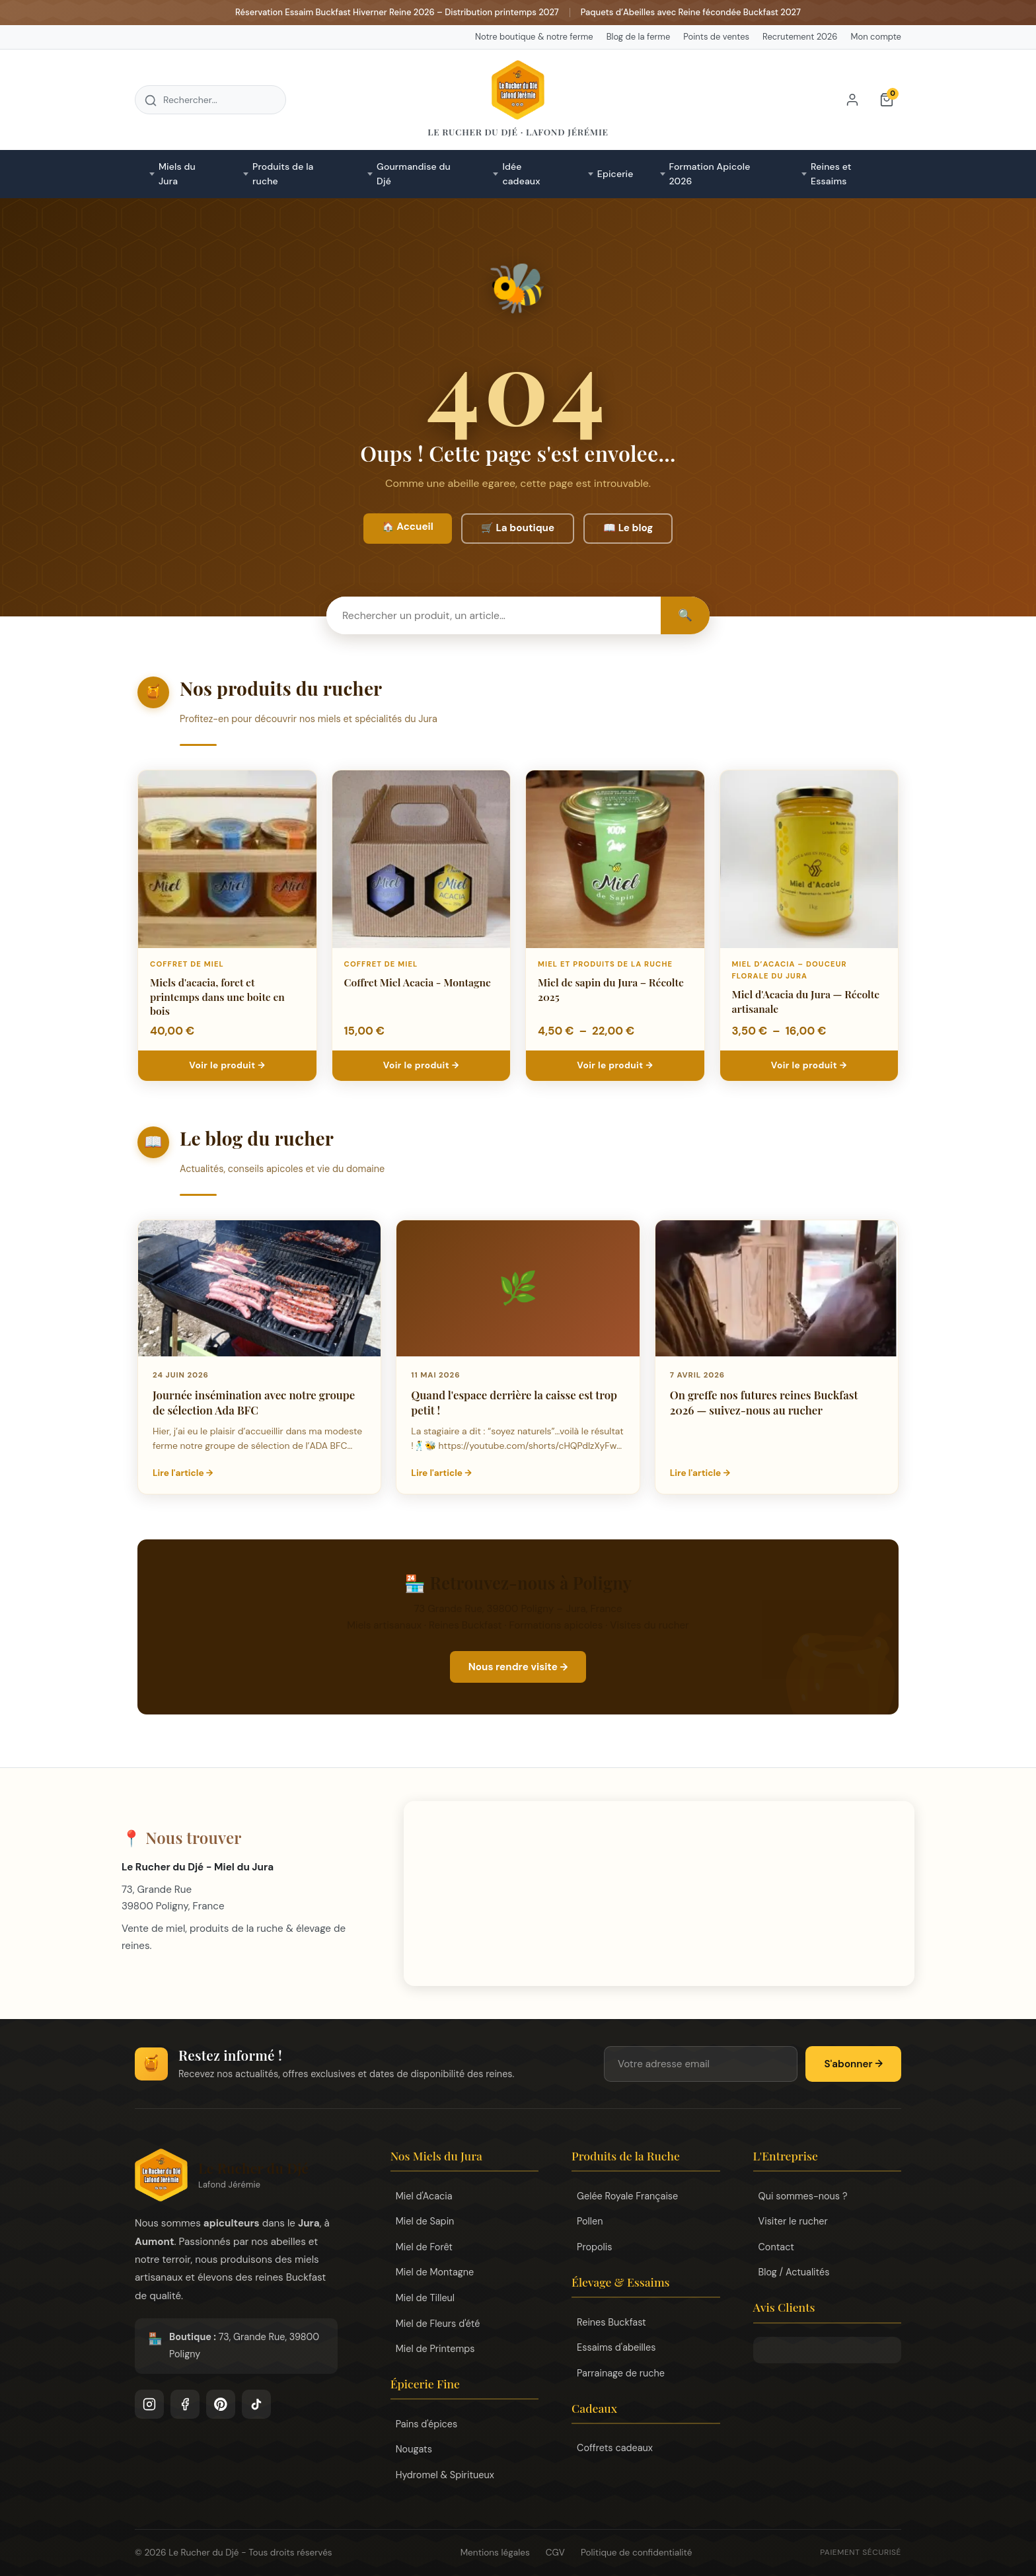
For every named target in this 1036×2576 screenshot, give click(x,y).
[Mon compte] (852, 99)
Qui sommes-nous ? (803, 2196)
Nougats (414, 2449)
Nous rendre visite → (518, 1667)
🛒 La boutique (517, 527)
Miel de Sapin (425, 2221)
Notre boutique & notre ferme (534, 36)
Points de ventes (716, 36)
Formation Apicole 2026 (710, 174)
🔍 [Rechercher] (685, 615)
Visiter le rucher (793, 2221)
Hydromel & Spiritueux (445, 2475)
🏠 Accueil (407, 526)
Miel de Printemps (435, 2349)
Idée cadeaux (521, 174)
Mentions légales (495, 2552)
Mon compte (876, 36)
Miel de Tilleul (425, 2298)
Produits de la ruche (283, 174)
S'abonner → (853, 2064)
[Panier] (886, 99)
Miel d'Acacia (424, 2196)
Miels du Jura (177, 174)
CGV (555, 2552)
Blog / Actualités (794, 2272)
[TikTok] (256, 2404)
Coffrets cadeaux (615, 2448)
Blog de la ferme (639, 36)
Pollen (590, 2221)
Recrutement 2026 (799, 36)
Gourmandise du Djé (414, 174)
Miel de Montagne (435, 2272)
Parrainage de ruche (621, 2373)
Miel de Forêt (424, 2247)
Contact (776, 2247)
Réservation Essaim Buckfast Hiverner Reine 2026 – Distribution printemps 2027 (397, 12)
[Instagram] (149, 2404)
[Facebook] (185, 2404)
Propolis (594, 2247)
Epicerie (615, 174)
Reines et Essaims (831, 174)
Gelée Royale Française (627, 2196)
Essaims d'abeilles (616, 2347)
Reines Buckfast (611, 2322)
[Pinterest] (220, 2404)
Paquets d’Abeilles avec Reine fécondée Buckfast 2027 (691, 12)
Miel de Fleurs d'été (438, 2324)
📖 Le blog (628, 527)
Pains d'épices (427, 2424)
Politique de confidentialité (636, 2552)
